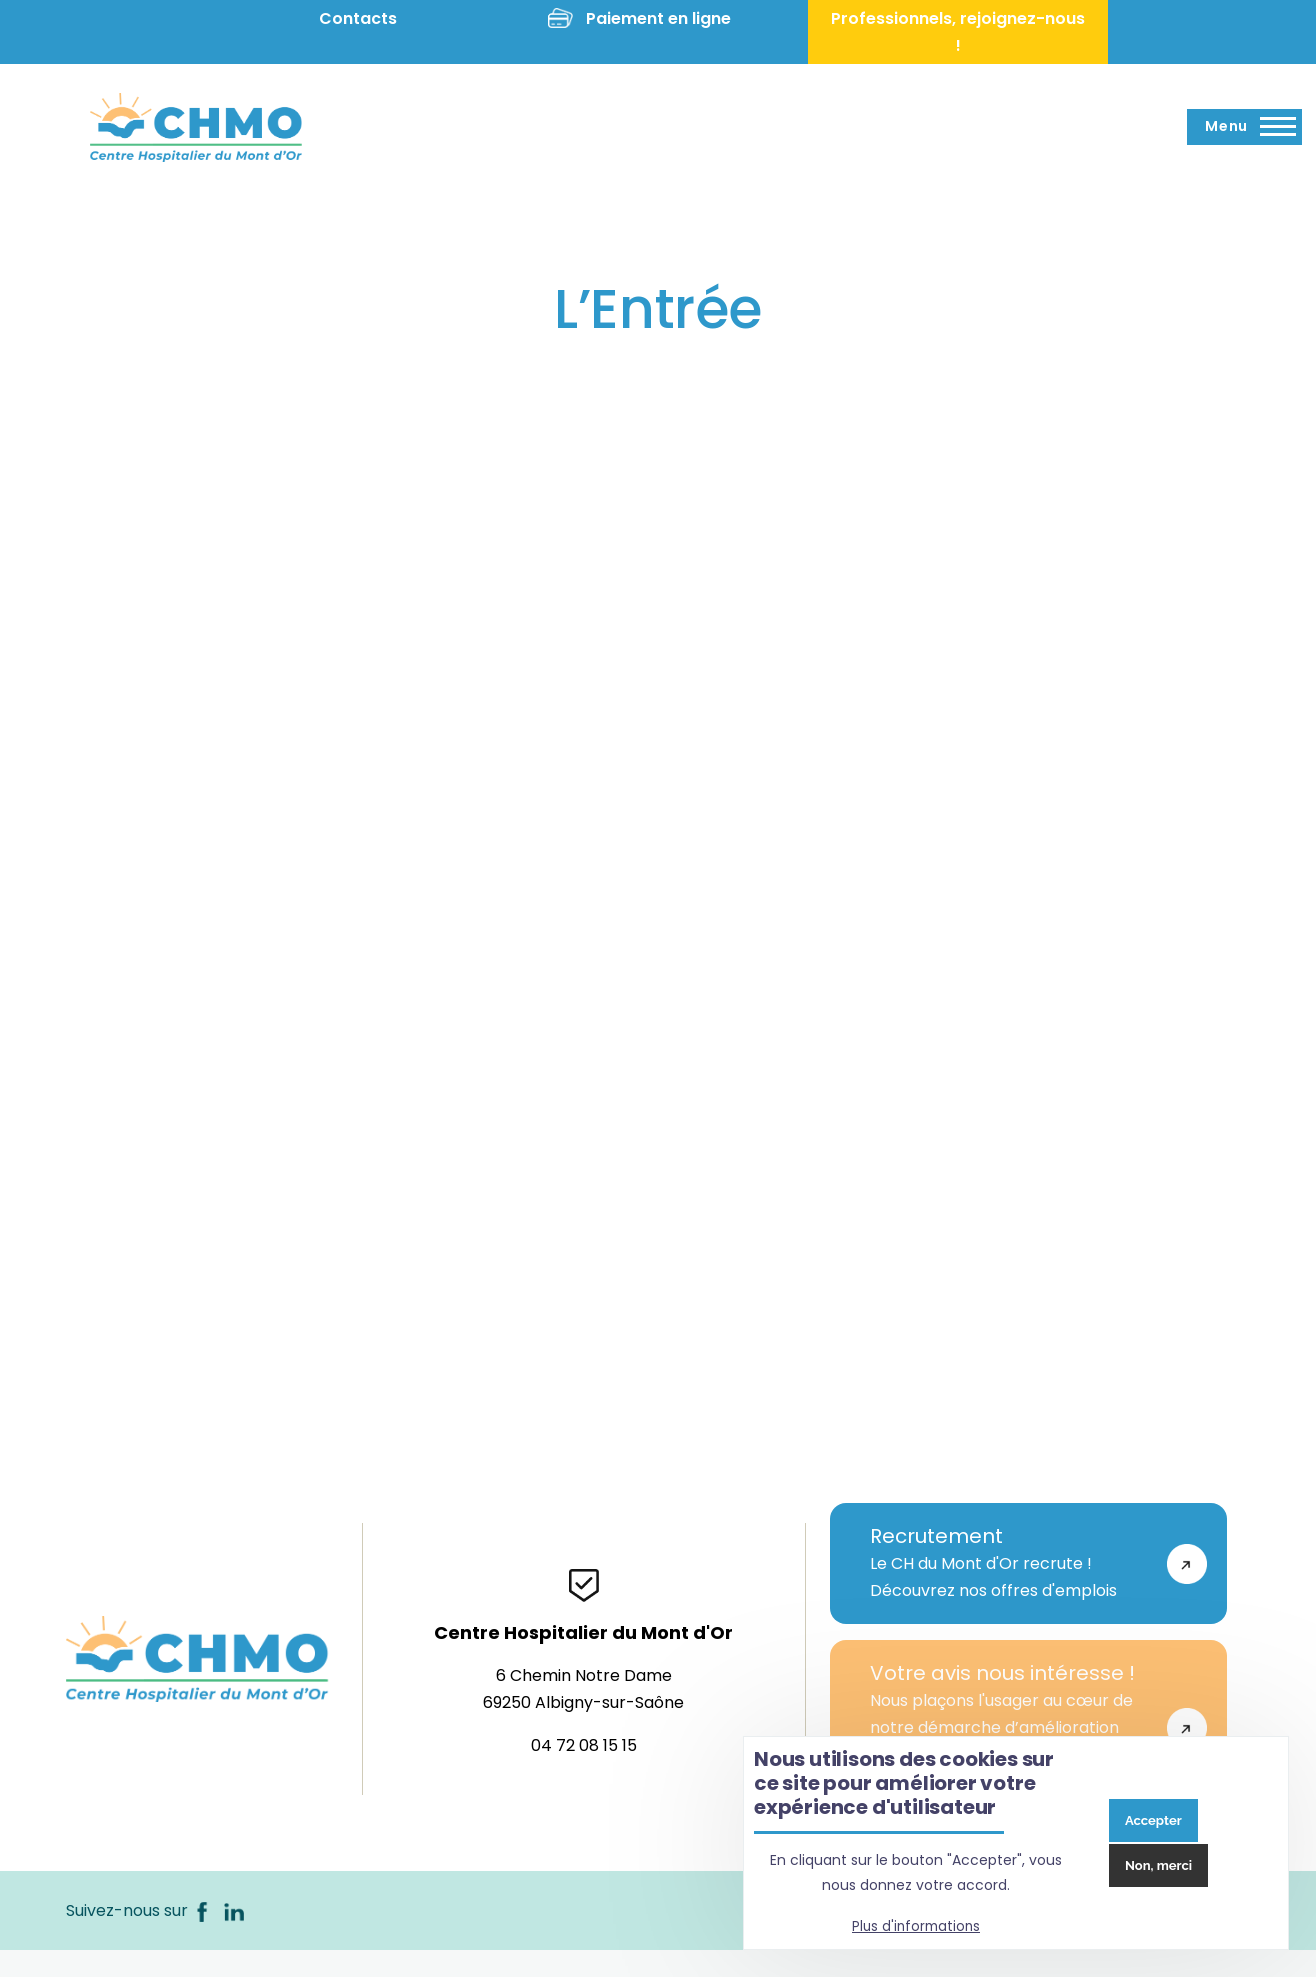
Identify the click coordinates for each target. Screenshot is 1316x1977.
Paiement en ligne (658, 18)
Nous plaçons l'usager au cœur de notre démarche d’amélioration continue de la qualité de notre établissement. (1008, 1726)
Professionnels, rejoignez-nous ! (958, 32)
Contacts (358, 18)
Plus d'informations (916, 1926)
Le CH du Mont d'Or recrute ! (1008, 1563)
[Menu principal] (1244, 127)
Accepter (1153, 1820)
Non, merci (1158, 1865)
